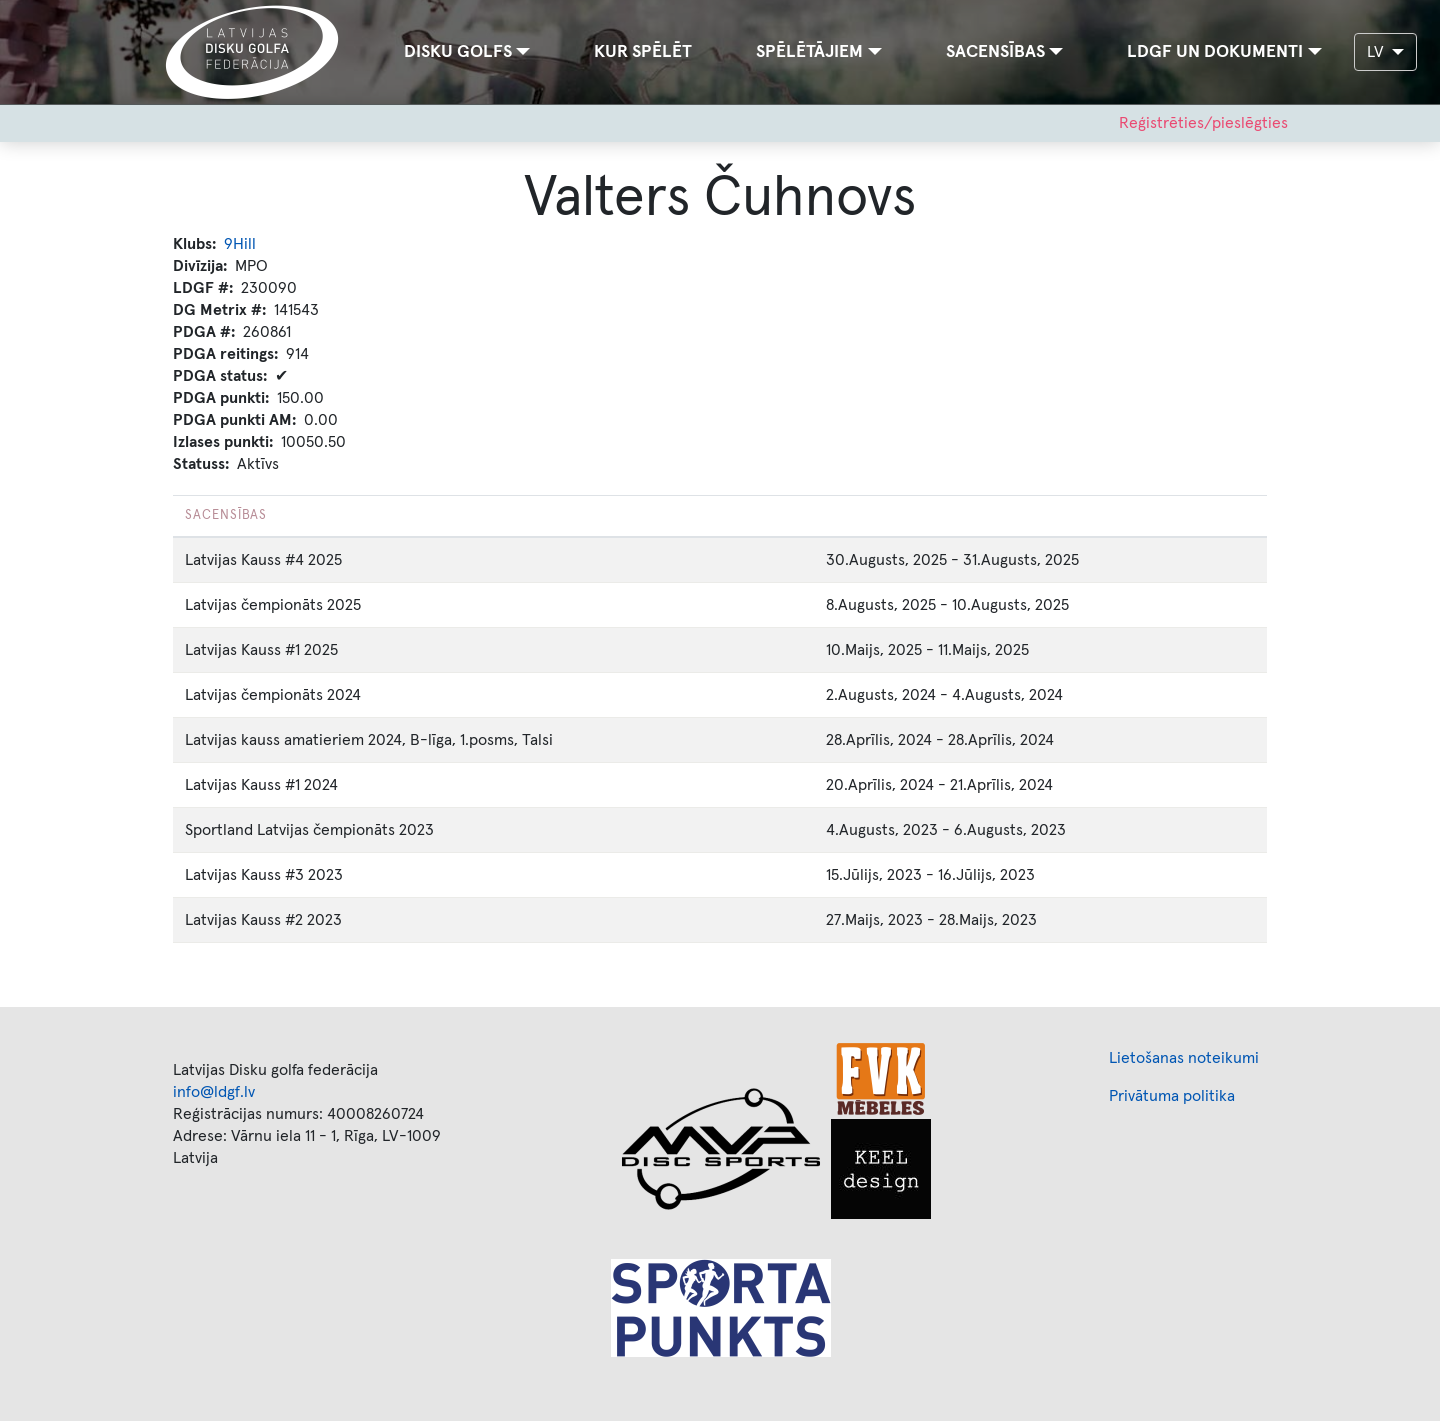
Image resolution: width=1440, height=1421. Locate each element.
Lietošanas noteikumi (1184, 1058)
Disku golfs (458, 52)
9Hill (240, 244)
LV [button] (1377, 52)
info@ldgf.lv (214, 1092)
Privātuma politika (1172, 1096)
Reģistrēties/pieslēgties (1203, 123)
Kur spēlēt (643, 52)
